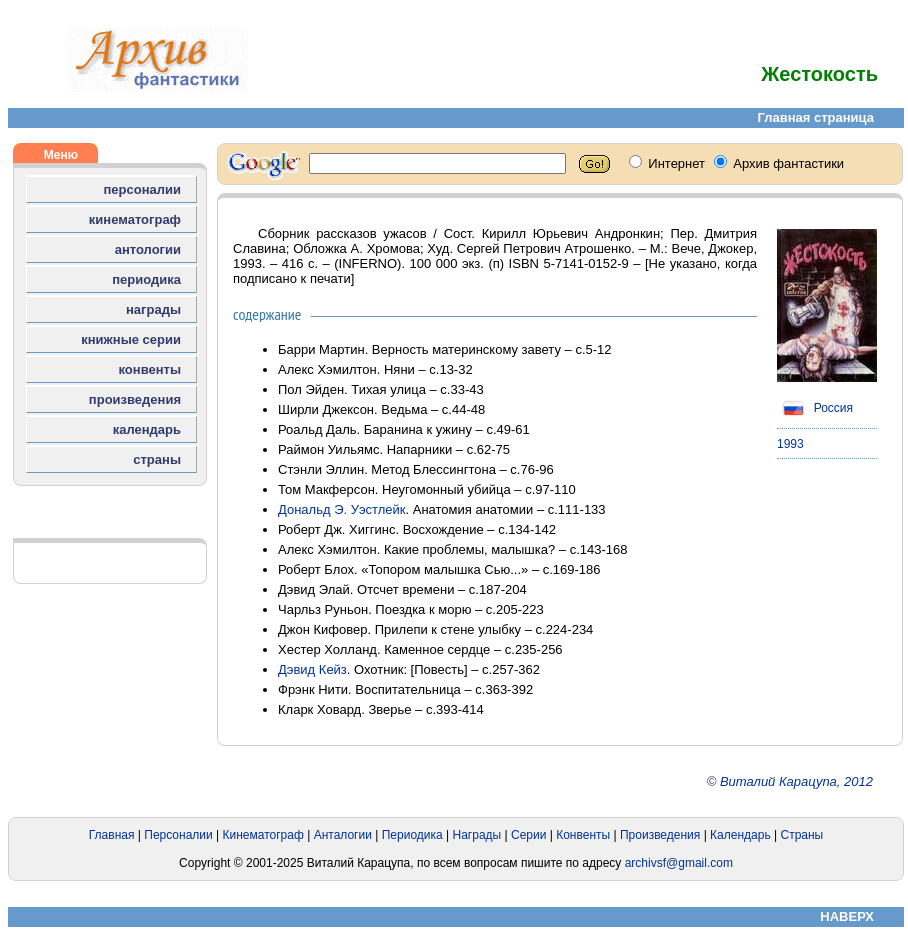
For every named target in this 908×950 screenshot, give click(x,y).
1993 (790, 444)
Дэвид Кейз (312, 669)
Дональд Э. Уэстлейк (342, 509)
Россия (815, 408)
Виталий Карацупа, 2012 (796, 781)
